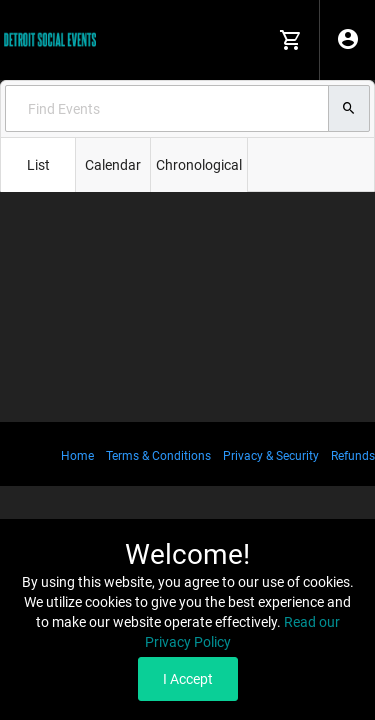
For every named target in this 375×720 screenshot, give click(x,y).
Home (77, 456)
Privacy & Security (271, 456)
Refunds (353, 456)
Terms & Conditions (158, 456)
